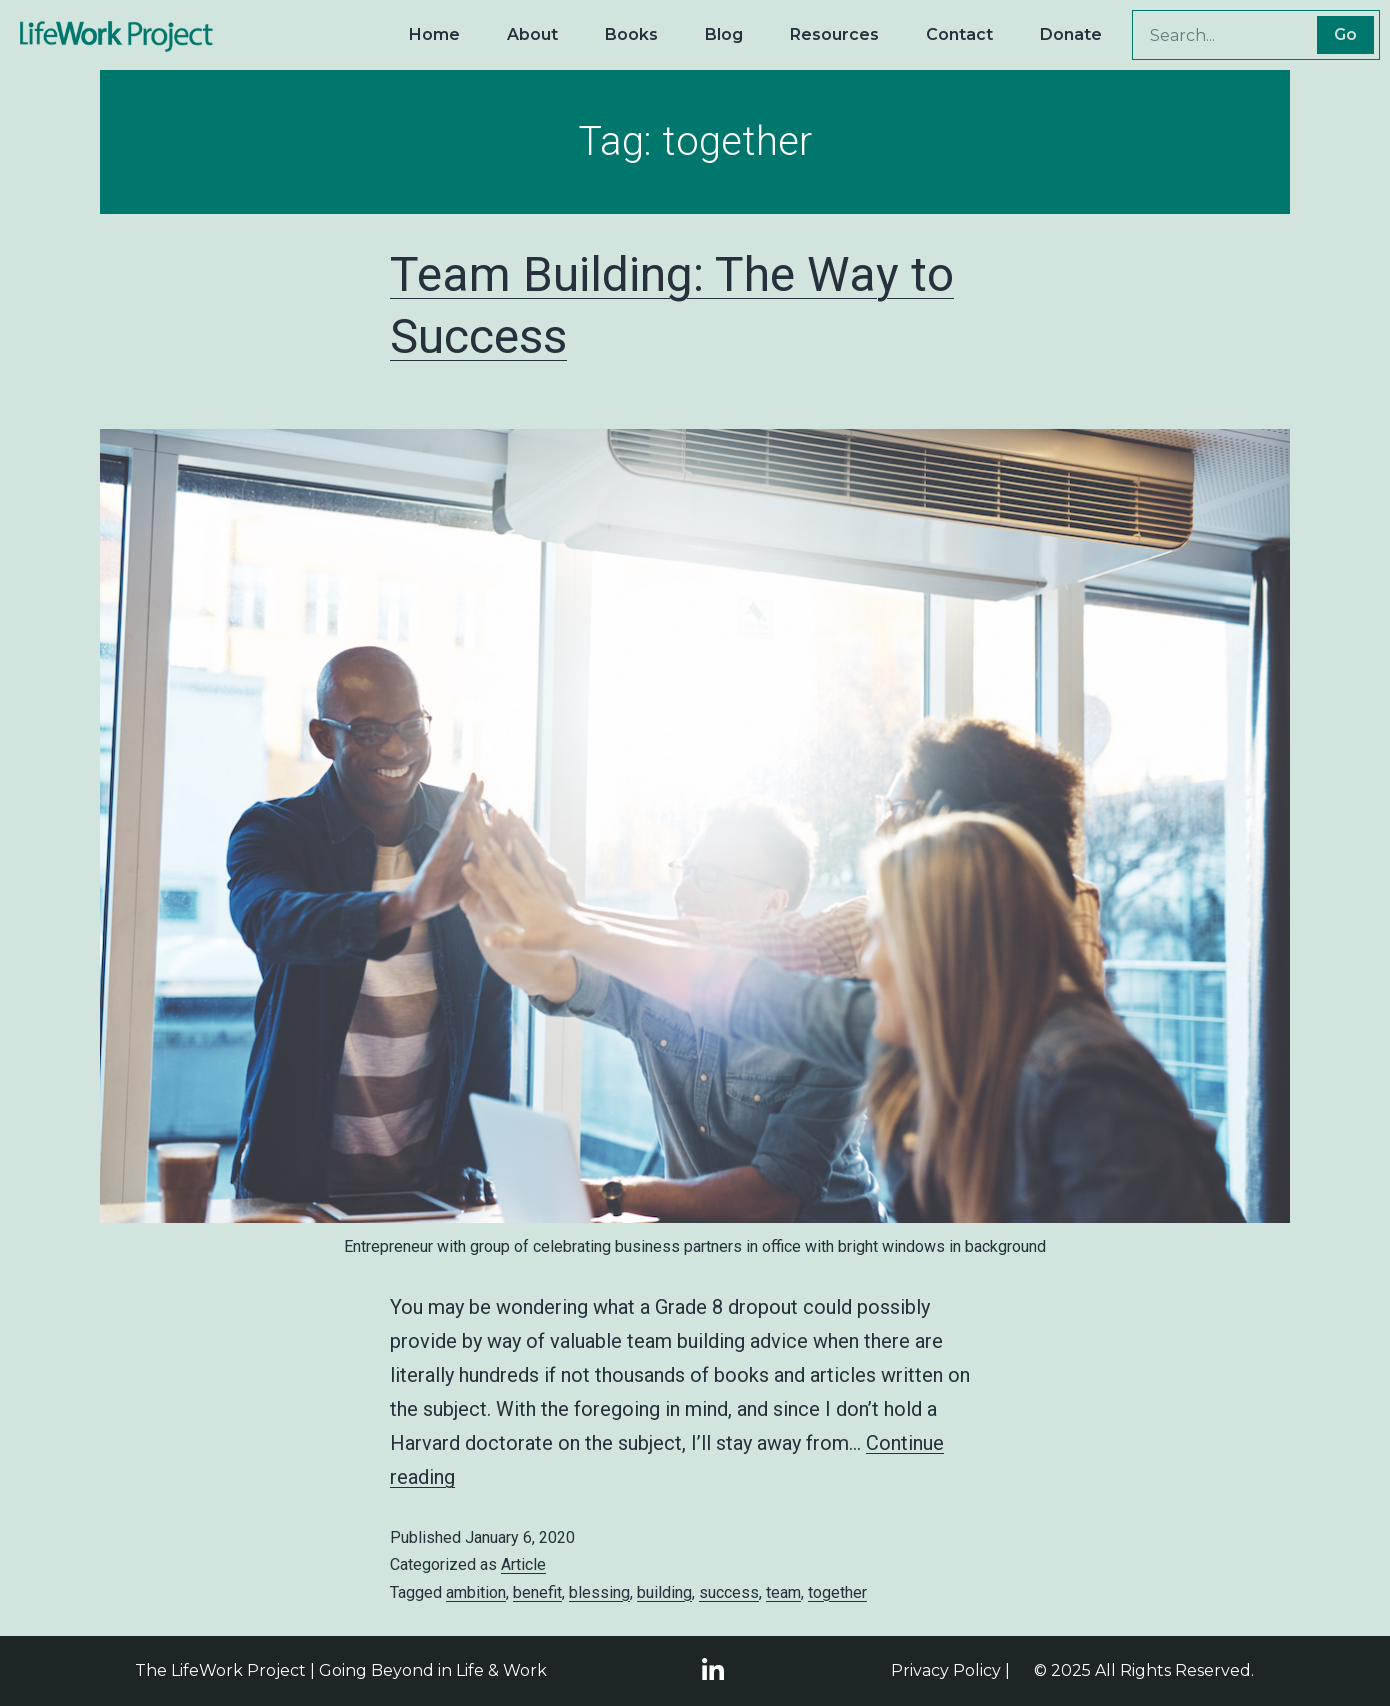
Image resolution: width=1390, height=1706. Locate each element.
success (729, 1592)
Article (523, 1564)
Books (631, 34)
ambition (476, 1592)
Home (434, 34)
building (664, 1592)
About (532, 34)
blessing (599, 1592)
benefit (537, 1592)
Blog (724, 34)
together (837, 1592)
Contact (959, 34)
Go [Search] (1345, 34)
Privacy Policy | (950, 1670)
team (783, 1592)
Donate (1071, 34)
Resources (834, 34)
